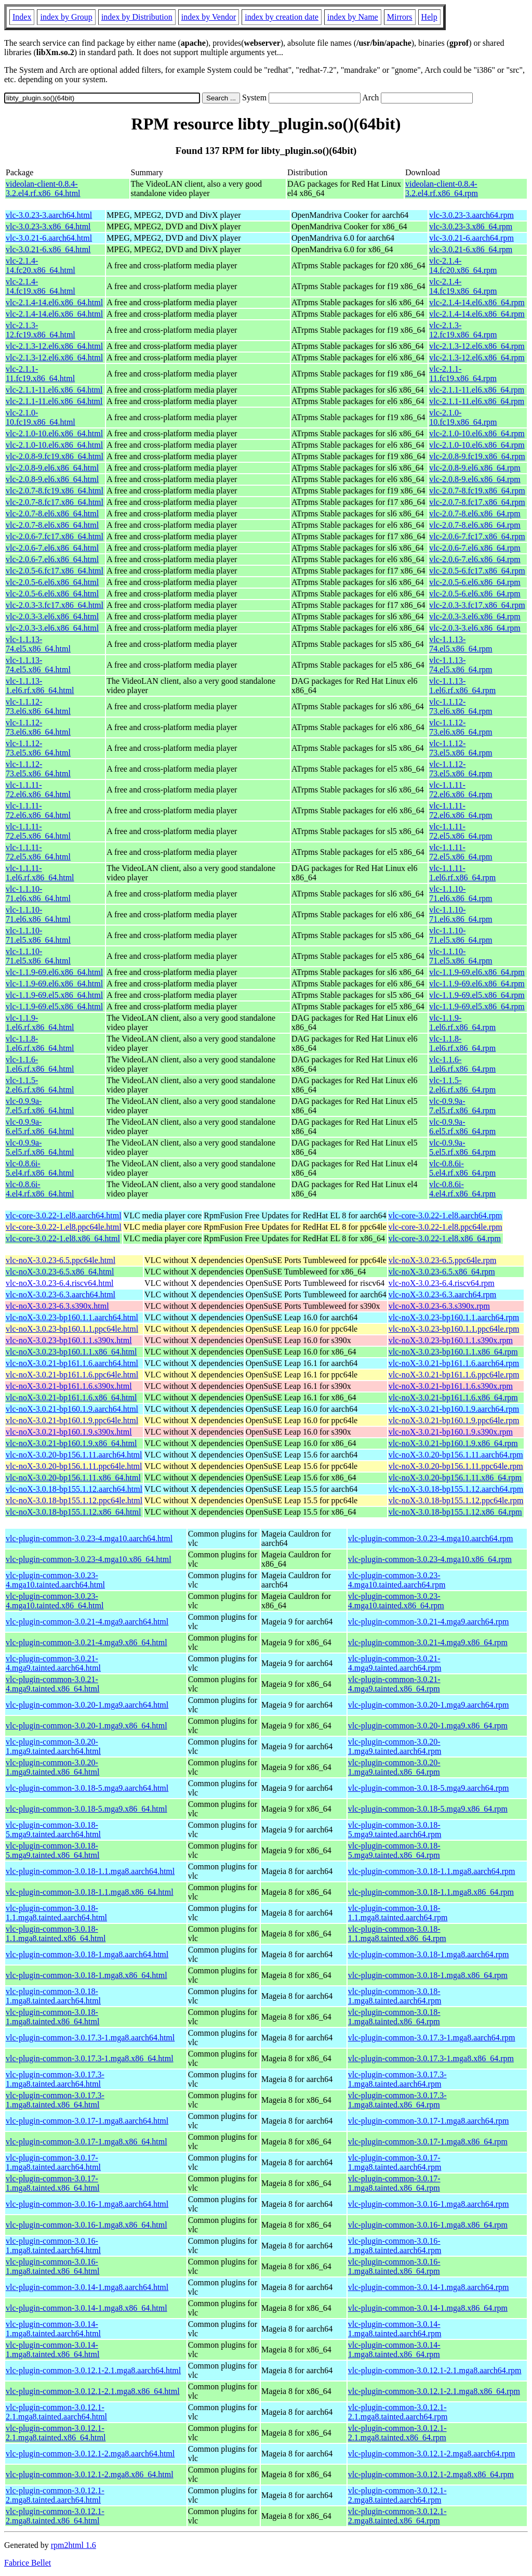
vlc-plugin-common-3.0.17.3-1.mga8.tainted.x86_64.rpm (397, 2100)
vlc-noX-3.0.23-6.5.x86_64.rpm (442, 1271)
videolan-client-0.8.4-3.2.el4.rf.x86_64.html (43, 188)
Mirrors (400, 16)
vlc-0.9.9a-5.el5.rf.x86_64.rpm (462, 1147)
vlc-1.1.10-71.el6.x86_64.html (38, 893)
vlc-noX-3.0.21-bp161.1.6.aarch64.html (72, 1363)
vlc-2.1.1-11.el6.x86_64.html (54, 389)
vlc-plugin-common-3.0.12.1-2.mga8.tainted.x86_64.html (55, 2516)
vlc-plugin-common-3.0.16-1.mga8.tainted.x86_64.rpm (394, 2266)
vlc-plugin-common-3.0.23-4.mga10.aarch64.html (89, 1538)
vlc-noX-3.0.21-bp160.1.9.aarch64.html (72, 1408)
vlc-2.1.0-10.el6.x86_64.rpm (477, 433)
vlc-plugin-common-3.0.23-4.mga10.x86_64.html (88, 1559)
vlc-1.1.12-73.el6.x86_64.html (38, 706)
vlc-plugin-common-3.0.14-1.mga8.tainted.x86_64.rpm (394, 2349)
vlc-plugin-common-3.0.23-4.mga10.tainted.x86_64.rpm (396, 1601)
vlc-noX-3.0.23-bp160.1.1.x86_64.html (71, 1351)
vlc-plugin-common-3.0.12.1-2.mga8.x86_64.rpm (431, 2474)
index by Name (352, 16)
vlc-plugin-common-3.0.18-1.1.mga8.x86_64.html (90, 1892)
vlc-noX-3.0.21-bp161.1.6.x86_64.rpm (453, 1397)
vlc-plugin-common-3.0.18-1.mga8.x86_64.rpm (428, 1975)
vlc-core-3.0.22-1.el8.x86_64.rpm (445, 1238)
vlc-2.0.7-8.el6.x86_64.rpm (475, 513)
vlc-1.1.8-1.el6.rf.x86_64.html (40, 1043)
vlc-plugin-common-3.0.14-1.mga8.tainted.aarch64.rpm (395, 2329)
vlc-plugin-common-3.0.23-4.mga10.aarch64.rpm (430, 1538)
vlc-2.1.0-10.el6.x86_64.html (54, 433)
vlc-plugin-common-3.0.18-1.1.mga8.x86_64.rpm (431, 1892)
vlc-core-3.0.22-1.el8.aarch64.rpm (445, 1215)
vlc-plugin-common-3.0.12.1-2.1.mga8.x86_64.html (93, 2391)
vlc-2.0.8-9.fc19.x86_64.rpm (477, 456)
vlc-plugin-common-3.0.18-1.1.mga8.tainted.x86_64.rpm (397, 1933)
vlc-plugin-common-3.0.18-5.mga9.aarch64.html (87, 1788)
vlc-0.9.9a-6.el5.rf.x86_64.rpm (462, 1126)
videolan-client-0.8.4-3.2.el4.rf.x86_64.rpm (441, 188)
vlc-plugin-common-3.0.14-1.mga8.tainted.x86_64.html (52, 2349)
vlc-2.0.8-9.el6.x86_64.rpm (475, 467)
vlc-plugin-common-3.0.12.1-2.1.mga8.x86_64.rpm (434, 2391)
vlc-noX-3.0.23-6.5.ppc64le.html (60, 1260)
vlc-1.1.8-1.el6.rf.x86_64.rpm (462, 1043)
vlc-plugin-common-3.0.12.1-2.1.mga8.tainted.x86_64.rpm (397, 2433)
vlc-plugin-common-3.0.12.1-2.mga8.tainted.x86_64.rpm (397, 2516)
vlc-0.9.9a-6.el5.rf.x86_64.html (40, 1126)
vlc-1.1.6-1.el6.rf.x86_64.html (40, 1064)
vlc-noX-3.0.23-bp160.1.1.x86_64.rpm (453, 1351)
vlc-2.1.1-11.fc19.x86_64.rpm (463, 374)
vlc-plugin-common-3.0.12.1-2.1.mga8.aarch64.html (93, 2370)
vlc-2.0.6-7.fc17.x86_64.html (54, 536)
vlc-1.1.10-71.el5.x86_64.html (38, 935)
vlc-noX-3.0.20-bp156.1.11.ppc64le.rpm (456, 1466)
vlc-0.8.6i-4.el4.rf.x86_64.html (40, 1189)
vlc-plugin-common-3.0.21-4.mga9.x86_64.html (86, 1642)
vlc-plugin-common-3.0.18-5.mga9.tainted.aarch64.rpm (395, 1829)
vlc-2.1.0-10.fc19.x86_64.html (40, 417)
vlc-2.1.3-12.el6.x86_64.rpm (477, 346)
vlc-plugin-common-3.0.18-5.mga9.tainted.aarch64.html (53, 1829)
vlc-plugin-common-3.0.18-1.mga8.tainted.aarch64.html (53, 1996)
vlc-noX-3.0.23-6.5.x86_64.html (60, 1271)
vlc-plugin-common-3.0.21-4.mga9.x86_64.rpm (428, 1642)
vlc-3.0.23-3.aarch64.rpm (471, 215)
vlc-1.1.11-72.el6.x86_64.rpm (460, 789)
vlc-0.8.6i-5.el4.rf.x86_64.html (40, 1168)
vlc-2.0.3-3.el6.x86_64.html (52, 616)
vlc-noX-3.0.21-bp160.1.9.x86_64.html (71, 1443)
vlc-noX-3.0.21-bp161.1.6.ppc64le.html (72, 1374)
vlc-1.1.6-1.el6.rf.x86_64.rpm (462, 1064)
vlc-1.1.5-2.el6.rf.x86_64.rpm (462, 1085)
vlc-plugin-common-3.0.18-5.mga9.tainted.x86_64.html (52, 1850)
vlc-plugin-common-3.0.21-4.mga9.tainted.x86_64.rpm (394, 1684)
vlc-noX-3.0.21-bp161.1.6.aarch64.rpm (454, 1363)
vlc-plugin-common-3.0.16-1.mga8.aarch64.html (87, 2204)
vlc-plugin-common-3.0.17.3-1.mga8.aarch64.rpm (431, 2037)
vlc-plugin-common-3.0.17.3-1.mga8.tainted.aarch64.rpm (397, 2079)
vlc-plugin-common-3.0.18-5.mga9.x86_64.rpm (428, 1808)
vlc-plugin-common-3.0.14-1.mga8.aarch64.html (87, 2287)
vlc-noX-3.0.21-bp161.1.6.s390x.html (69, 1386)
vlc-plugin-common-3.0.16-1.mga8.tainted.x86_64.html (52, 2266)
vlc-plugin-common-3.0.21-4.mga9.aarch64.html (87, 1621)
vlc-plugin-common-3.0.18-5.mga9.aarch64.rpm (428, 1788)
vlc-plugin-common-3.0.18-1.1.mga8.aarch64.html (90, 1871)
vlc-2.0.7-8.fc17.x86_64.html (54, 502)
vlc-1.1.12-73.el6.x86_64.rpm (460, 706)
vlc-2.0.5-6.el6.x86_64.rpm (475, 582)
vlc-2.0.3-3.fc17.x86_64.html (54, 605)
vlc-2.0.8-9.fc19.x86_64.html (54, 456)
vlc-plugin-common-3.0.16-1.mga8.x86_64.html (86, 2224)
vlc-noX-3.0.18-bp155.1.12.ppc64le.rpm (456, 1500)
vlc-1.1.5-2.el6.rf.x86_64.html (40, 1085)
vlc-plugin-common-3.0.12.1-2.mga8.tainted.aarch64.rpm (397, 2495)
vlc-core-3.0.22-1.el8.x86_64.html (63, 1238)
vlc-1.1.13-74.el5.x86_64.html (38, 644)
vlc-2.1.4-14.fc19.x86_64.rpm (463, 286)
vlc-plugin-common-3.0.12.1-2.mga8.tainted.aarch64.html (55, 2495)
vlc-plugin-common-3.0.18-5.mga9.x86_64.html (86, 1808)
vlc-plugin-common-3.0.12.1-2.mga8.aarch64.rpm (431, 2453)
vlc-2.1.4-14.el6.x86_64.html (54, 302)
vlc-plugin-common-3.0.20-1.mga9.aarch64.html (87, 1704)
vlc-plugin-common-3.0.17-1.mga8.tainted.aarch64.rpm (395, 2162)
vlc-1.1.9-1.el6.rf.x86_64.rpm (462, 1022)
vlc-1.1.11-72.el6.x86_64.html (38, 789)
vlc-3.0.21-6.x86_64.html (48, 249)
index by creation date (281, 16)
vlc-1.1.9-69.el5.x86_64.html (54, 995)
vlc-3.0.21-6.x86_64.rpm (470, 249)
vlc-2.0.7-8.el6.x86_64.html (52, 513)
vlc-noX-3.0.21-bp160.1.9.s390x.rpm (451, 1431)
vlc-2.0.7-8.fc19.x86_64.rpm (477, 490)
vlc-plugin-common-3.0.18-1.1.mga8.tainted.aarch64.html (56, 1913)
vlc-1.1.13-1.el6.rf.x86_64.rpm (462, 685)
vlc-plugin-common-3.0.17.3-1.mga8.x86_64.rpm (431, 2058)
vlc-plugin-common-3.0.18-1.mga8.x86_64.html (86, 1975)
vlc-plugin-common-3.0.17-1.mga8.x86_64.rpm (428, 2141)
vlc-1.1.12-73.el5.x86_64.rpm (460, 748)
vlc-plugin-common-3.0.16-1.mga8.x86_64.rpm (428, 2224)
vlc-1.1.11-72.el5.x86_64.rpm (460, 831)
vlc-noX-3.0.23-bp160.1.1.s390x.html (69, 1340)
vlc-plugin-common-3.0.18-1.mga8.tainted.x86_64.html (52, 2017)
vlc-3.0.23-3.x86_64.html (48, 226)
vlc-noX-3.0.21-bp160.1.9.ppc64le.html (72, 1420)
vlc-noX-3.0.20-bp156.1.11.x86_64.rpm (455, 1477)
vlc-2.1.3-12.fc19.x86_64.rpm (463, 330)
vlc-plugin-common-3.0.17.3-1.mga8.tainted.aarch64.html (55, 2079)
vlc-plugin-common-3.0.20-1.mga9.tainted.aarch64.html (53, 1746)
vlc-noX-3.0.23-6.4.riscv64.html (60, 1283)
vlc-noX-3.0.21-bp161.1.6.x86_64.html (71, 1397)
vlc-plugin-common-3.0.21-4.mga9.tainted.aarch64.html (53, 1663)
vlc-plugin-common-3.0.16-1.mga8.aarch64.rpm (428, 2204)
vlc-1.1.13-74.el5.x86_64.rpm (460, 644)
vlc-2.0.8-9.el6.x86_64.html (52, 467)
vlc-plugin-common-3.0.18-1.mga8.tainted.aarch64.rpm (395, 1996)
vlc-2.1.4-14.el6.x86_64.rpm (477, 302)
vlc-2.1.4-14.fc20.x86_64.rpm (463, 265)
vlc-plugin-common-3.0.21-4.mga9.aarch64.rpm (428, 1621)
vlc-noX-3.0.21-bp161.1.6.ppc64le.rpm (454, 1374)
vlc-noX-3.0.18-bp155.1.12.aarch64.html (74, 1489)
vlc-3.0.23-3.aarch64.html (49, 215)
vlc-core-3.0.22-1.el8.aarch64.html (64, 1215)
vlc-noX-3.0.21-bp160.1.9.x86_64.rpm (453, 1443)
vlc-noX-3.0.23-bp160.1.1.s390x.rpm (451, 1340)
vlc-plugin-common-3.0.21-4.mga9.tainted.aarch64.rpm (395, 1663)
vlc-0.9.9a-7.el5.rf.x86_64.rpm (462, 1106)
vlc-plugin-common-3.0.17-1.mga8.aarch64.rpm (428, 2120)
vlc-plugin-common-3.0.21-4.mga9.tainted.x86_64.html (52, 1684)
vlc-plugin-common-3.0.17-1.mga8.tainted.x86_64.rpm (394, 2183)
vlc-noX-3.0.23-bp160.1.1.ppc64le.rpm (454, 1328)
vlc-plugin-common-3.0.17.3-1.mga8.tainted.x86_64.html (55, 2100)
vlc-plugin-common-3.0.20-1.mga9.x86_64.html (86, 1725)
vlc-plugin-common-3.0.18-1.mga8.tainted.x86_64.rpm (394, 2017)
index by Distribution (136, 16)
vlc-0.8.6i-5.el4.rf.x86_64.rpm (462, 1168)
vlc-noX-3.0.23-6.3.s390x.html (57, 1306)
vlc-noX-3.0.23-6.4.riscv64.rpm (442, 1283)
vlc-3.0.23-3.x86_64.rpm (470, 226)
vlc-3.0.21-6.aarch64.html (49, 237)
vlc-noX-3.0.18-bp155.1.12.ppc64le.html (74, 1500)
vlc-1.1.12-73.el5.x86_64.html (38, 748)
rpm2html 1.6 (73, 2545)
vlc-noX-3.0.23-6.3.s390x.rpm (439, 1306)
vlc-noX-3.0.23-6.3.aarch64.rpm (443, 1294)
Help (429, 16)
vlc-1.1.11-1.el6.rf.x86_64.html (40, 873)
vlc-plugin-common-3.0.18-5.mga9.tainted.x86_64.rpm (394, 1850)
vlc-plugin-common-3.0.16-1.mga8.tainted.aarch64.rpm (395, 2245)
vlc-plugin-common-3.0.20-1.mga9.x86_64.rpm (428, 1725)
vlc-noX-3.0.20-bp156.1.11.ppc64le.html (74, 1466)
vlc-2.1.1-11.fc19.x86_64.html (40, 374)
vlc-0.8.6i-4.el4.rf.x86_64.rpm (462, 1189)
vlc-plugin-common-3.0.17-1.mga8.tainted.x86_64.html (52, 2183)
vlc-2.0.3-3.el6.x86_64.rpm (475, 616)
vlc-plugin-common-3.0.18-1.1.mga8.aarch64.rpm (431, 1871)
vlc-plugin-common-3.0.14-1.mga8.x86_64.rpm (428, 2308)
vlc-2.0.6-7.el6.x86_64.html (52, 547)
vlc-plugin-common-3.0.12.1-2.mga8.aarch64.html (90, 2453)
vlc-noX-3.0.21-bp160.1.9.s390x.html (69, 1431)
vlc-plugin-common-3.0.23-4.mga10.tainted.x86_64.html (54, 1601)
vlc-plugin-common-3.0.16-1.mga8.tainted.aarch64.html (53, 2245)
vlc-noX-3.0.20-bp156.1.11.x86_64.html (73, 1477)
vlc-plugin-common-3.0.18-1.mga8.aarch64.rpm (428, 1954)
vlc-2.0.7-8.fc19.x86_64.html (54, 490)
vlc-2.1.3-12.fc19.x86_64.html (40, 330)
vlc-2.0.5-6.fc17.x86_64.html (54, 570)
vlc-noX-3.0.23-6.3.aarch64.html (60, 1294)
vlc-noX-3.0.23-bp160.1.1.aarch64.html (72, 1317)
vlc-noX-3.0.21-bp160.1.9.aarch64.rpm (454, 1408)
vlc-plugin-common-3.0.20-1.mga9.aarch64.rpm (428, 1704)
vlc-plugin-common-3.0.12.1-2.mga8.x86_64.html (90, 2474)
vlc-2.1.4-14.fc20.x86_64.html (40, 265)
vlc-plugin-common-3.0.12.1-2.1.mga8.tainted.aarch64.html (56, 2412)
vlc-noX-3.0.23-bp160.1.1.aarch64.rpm (454, 1317)
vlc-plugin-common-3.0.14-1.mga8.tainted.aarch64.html (53, 2329)
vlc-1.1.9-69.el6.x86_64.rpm (477, 972)
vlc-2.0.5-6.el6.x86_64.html (52, 582)
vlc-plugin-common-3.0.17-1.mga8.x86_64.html (86, 2141)
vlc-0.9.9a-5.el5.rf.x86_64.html (40, 1147)
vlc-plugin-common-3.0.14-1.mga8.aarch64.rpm (428, 2287)
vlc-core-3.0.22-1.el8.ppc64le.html (64, 1226)
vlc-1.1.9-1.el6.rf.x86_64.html (40, 1022)
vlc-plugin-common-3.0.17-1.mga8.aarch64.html (87, 2120)
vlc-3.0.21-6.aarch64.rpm (471, 237)
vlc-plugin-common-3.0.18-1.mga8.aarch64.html (87, 1954)
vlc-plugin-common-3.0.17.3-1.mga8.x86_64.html (90, 2058)
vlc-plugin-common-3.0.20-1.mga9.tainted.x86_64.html (52, 1767)
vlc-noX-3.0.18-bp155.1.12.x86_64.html (73, 1511)
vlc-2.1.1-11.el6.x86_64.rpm (476, 389)
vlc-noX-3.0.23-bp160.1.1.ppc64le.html (72, 1328)
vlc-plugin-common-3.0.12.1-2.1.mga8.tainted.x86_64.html (55, 2433)
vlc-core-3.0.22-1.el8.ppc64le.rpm (445, 1226)
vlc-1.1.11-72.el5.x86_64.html (38, 831)
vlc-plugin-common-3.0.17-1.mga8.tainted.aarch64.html (53, 2162)
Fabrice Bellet (27, 2562)
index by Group (66, 16)
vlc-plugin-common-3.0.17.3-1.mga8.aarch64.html (90, 2037)
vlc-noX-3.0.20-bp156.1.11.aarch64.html (74, 1454)
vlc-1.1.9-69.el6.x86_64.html (54, 972)
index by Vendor (208, 16)
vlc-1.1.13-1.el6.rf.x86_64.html (40, 685)
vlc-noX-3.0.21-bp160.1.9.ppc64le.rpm (454, 1420)
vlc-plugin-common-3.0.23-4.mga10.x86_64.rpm (430, 1559)
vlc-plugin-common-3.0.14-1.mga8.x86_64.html (86, 2308)
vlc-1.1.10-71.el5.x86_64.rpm (460, 935)
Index (21, 16)
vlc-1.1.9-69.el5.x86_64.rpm (477, 995)
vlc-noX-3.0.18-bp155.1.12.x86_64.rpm (455, 1511)
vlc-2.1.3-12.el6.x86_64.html (54, 346)
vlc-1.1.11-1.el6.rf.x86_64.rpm (462, 873)
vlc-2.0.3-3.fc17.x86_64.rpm (477, 605)
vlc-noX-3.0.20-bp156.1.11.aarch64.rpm (456, 1454)
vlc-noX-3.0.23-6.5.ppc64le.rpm (443, 1260)
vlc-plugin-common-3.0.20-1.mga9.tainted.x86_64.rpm (394, 1767)
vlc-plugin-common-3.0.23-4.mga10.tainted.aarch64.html (55, 1580)
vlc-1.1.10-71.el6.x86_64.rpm (460, 893)
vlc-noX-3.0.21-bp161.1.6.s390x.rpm (451, 1386)
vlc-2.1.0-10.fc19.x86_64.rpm (463, 417)
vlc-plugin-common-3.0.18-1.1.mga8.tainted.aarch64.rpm (398, 1913)
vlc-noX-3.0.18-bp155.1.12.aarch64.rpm (456, 1489)
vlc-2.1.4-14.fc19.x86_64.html (40, 286)
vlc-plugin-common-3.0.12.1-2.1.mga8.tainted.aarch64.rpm (398, 2412)
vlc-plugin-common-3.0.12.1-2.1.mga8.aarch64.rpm (435, 2370)
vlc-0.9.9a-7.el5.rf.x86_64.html (40, 1106)
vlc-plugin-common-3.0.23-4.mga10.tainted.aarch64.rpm (397, 1580)
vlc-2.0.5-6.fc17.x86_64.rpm (477, 570)
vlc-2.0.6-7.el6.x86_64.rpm (475, 547)
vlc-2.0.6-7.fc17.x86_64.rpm (477, 536)
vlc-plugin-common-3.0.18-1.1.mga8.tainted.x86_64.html (55, 1933)
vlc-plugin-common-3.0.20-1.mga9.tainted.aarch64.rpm (395, 1746)
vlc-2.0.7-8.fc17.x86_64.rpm (477, 502)
